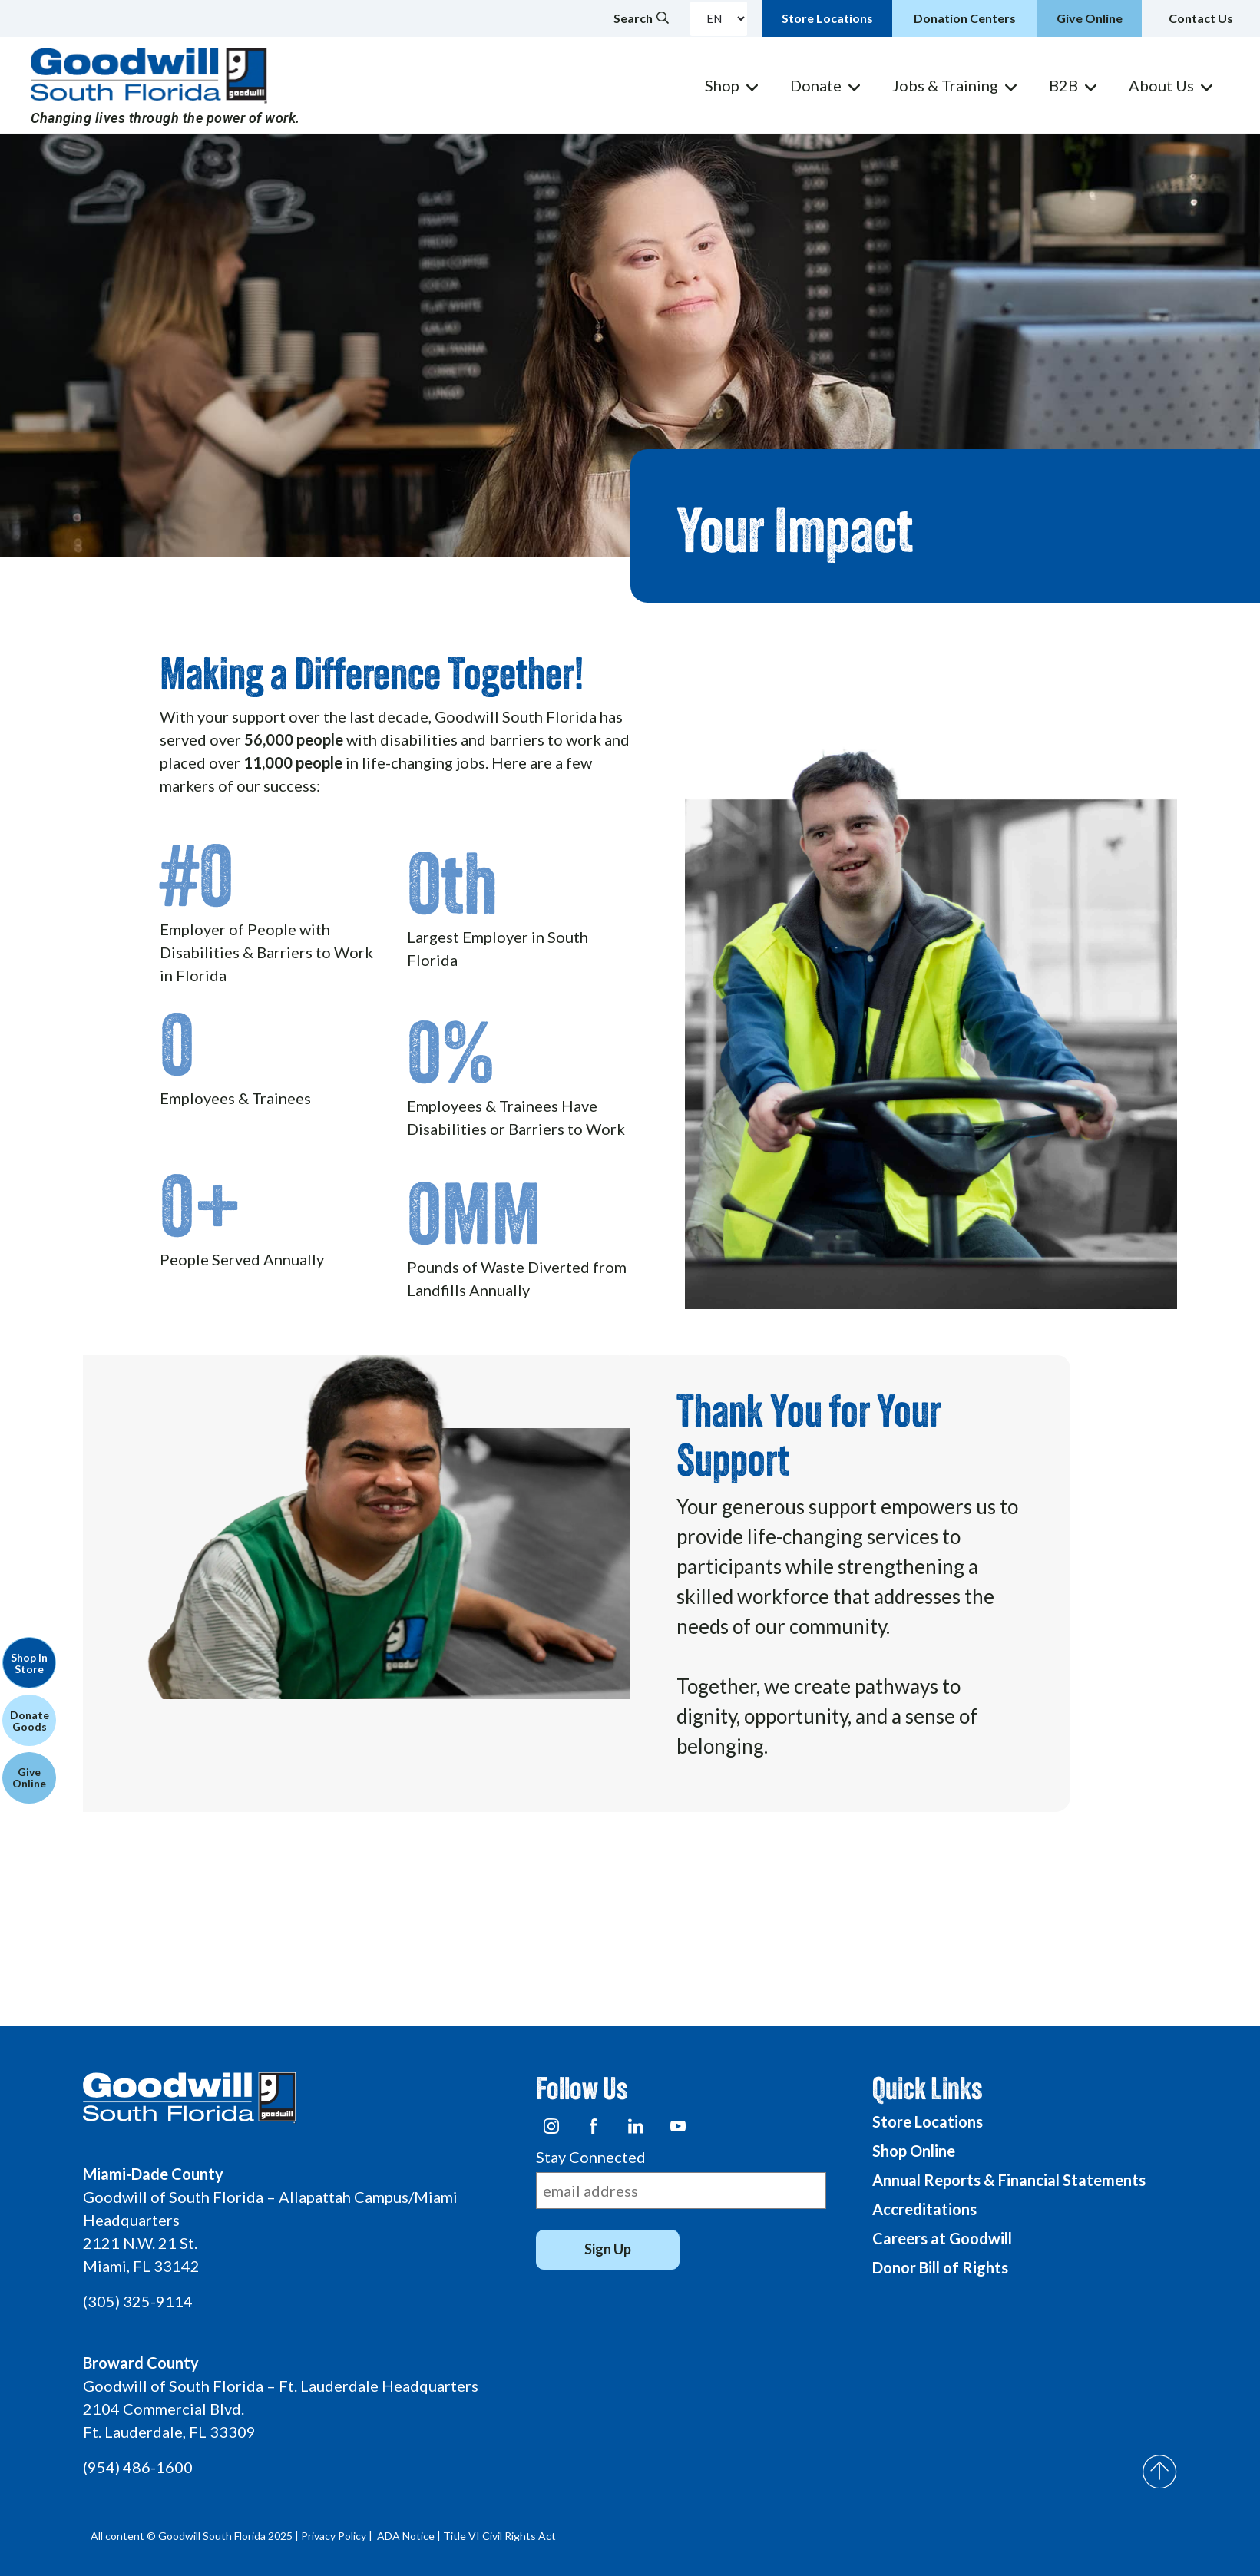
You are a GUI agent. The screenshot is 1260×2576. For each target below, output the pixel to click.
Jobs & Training (945, 85)
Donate (816, 85)
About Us (1161, 85)
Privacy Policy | (338, 2535)
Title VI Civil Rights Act (499, 2535)
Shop (722, 85)
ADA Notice (406, 2535)
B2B (1063, 85)
